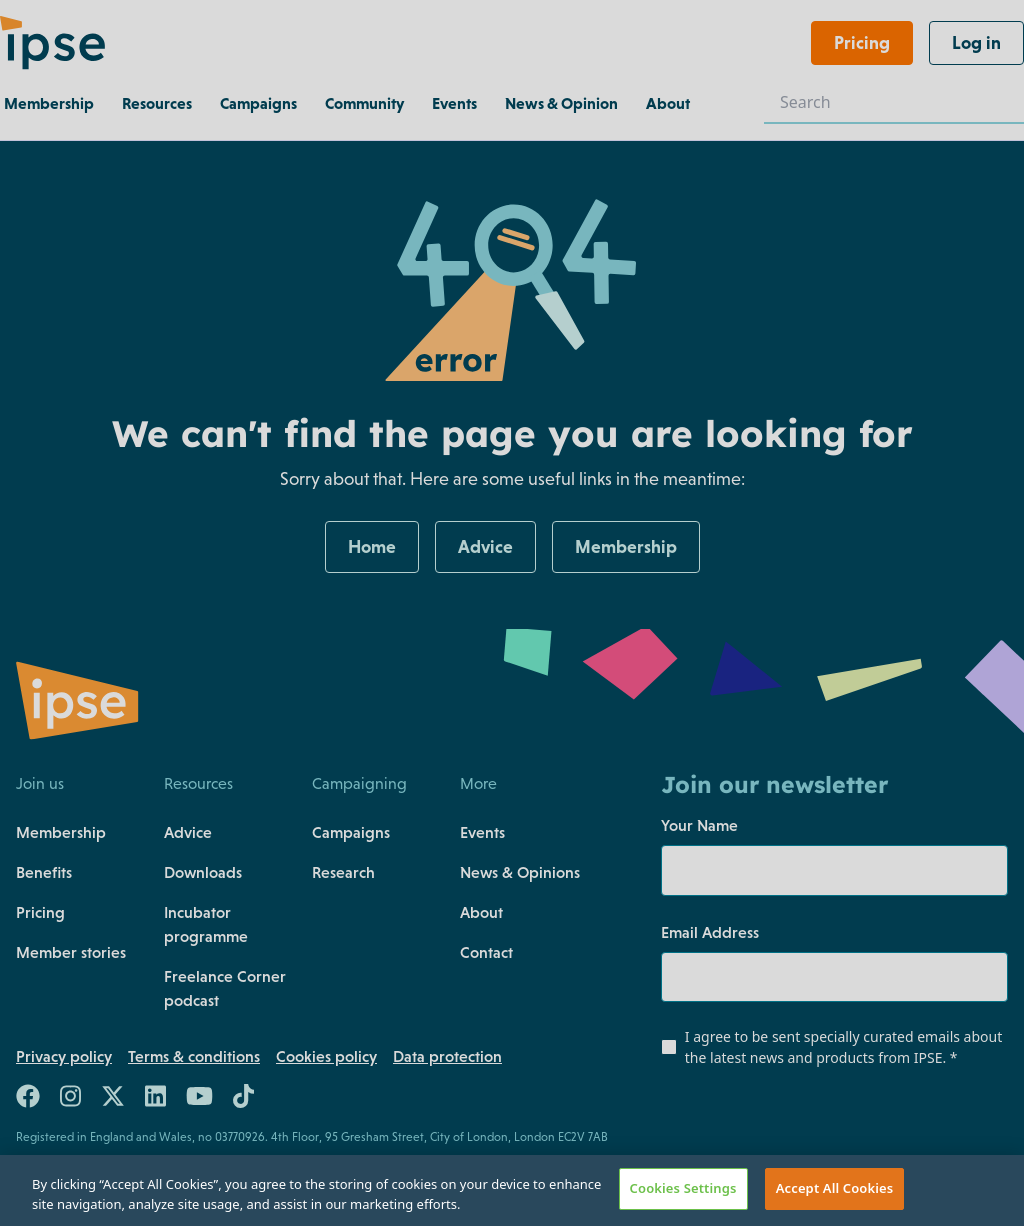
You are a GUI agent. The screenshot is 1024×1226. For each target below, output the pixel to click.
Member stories (71, 952)
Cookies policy (326, 1056)
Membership (61, 832)
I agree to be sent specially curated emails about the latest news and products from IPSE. (843, 1047)
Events (482, 832)
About (481, 912)
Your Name (699, 825)
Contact (486, 952)
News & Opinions (520, 872)
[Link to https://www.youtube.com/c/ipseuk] (199, 1100)
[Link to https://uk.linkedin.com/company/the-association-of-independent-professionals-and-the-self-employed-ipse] (155, 1100)
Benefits (44, 872)
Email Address (710, 932)
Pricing (40, 912)
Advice (188, 832)
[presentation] (782, 1123)
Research (343, 872)
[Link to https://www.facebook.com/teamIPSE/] (28, 1100)
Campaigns (351, 832)
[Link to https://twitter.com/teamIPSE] (113, 1100)
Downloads (203, 872)
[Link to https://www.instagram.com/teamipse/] (70, 1100)
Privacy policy (64, 1056)
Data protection (447, 1056)
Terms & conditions (194, 1056)
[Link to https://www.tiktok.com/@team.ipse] (243, 1100)
